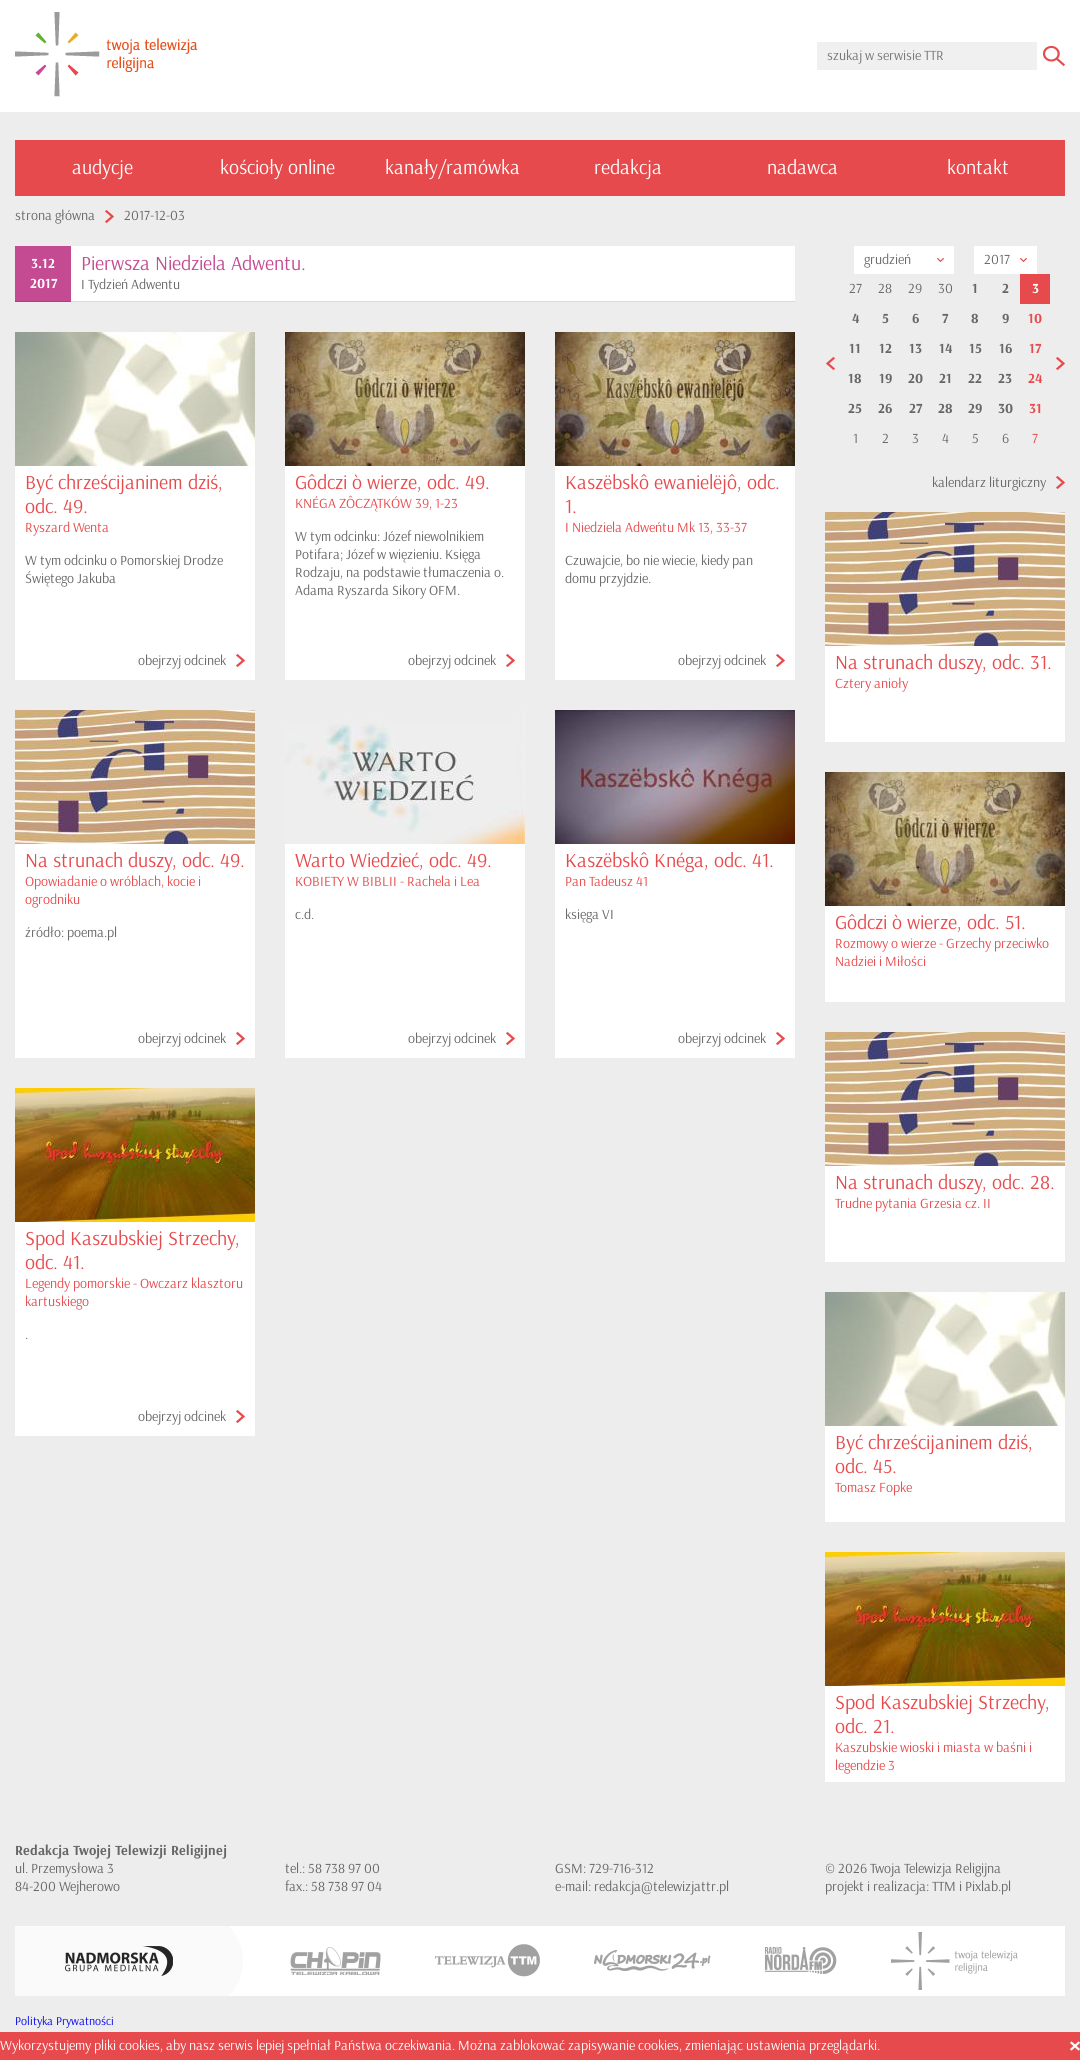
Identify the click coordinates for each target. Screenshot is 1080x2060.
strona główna (55, 215)
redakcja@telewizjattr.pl (661, 1886)
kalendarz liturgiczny (989, 482)
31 (1035, 409)
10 (1035, 319)
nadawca (802, 167)
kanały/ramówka (452, 167)
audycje (102, 167)
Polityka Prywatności (64, 2021)
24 (1035, 379)
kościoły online (277, 167)
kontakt (978, 167)
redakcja (628, 167)
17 (1035, 349)
